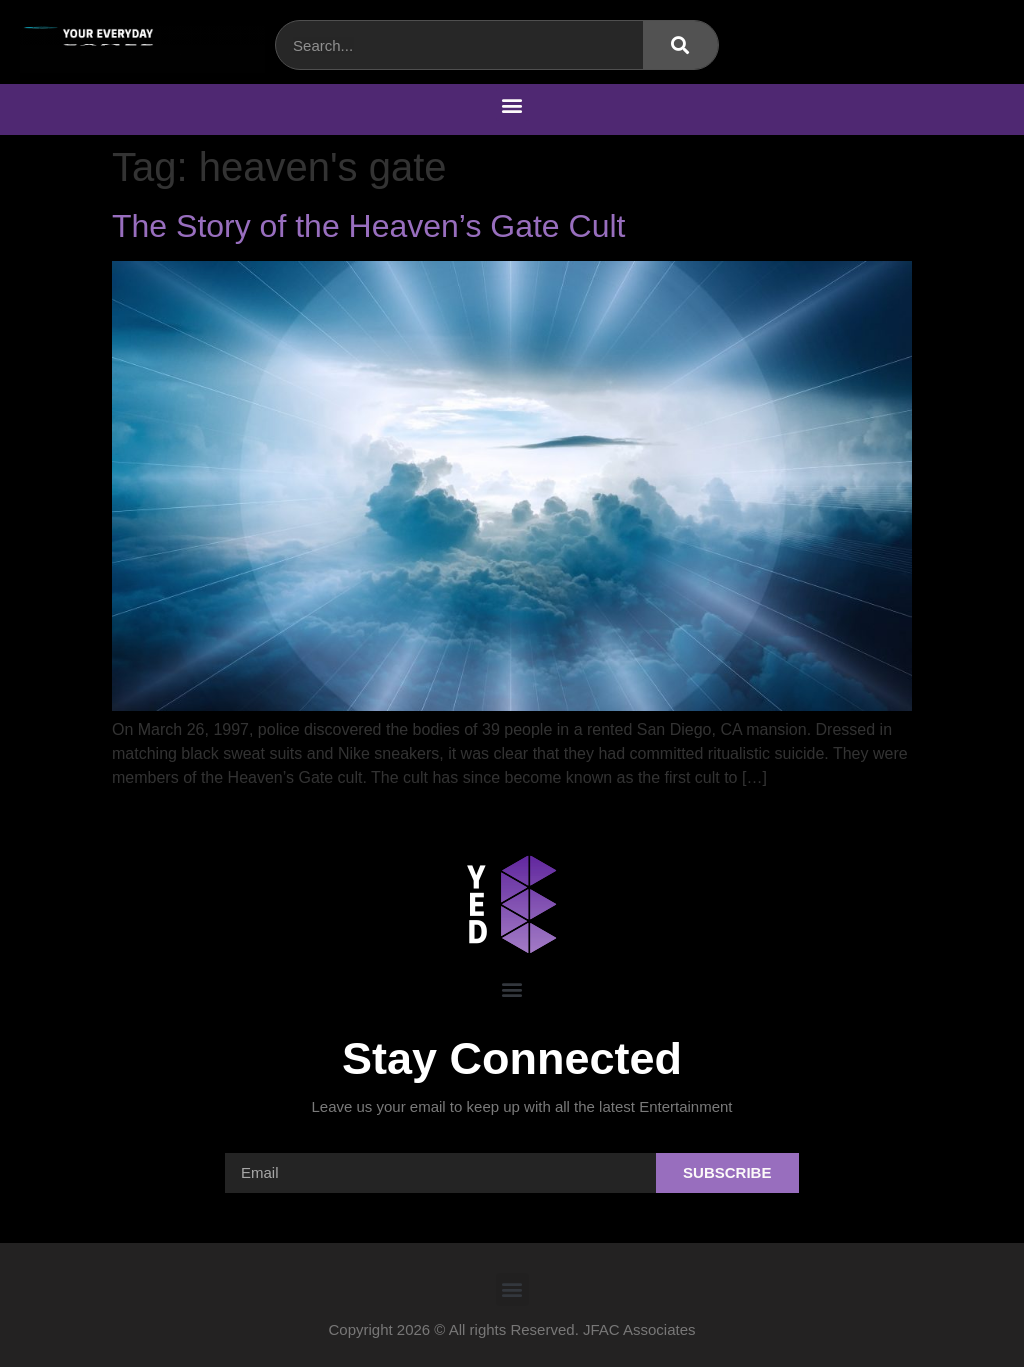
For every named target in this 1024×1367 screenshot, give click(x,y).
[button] (512, 104)
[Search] (680, 45)
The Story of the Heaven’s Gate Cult (368, 226)
